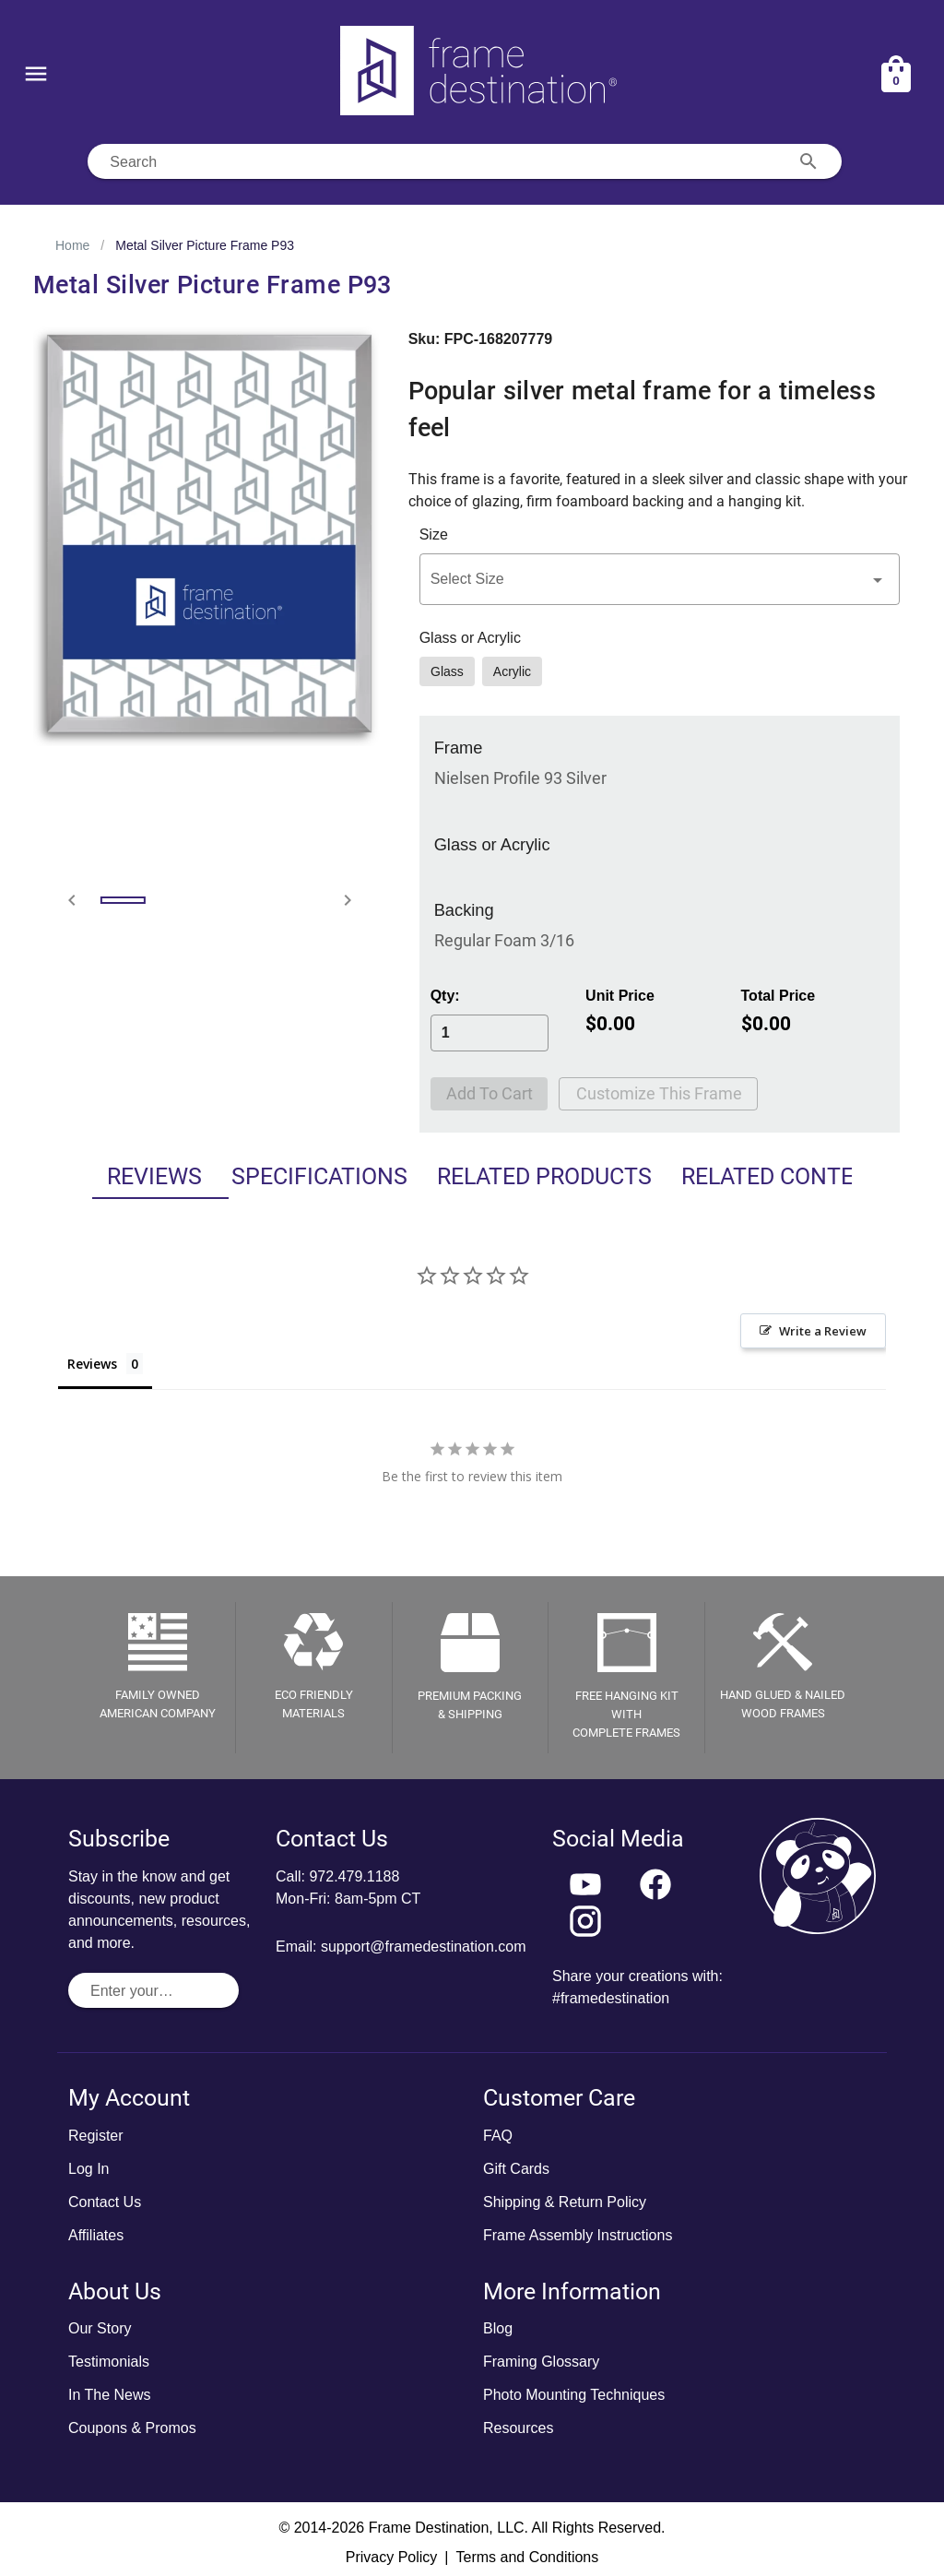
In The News (109, 2395)
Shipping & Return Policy (564, 2202)
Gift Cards (516, 2169)
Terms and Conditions (526, 2557)
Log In (88, 2169)
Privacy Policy (392, 2557)
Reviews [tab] (112, 1176)
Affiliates (96, 2235)
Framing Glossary (541, 2361)
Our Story (99, 2328)
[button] (659, 579)
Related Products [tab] (526, 1176)
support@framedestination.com (423, 1946)
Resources (518, 2428)
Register (96, 2135)
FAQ (498, 2135)
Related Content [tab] (777, 1176)
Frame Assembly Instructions (577, 2235)
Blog (498, 2328)
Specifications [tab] (290, 1176)
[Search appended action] (808, 161)
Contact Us (104, 2202)
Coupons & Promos (132, 2428)
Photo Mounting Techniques (574, 2395)
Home (72, 245)
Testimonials (108, 2361)
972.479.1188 (354, 1876)
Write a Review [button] (823, 1331)
